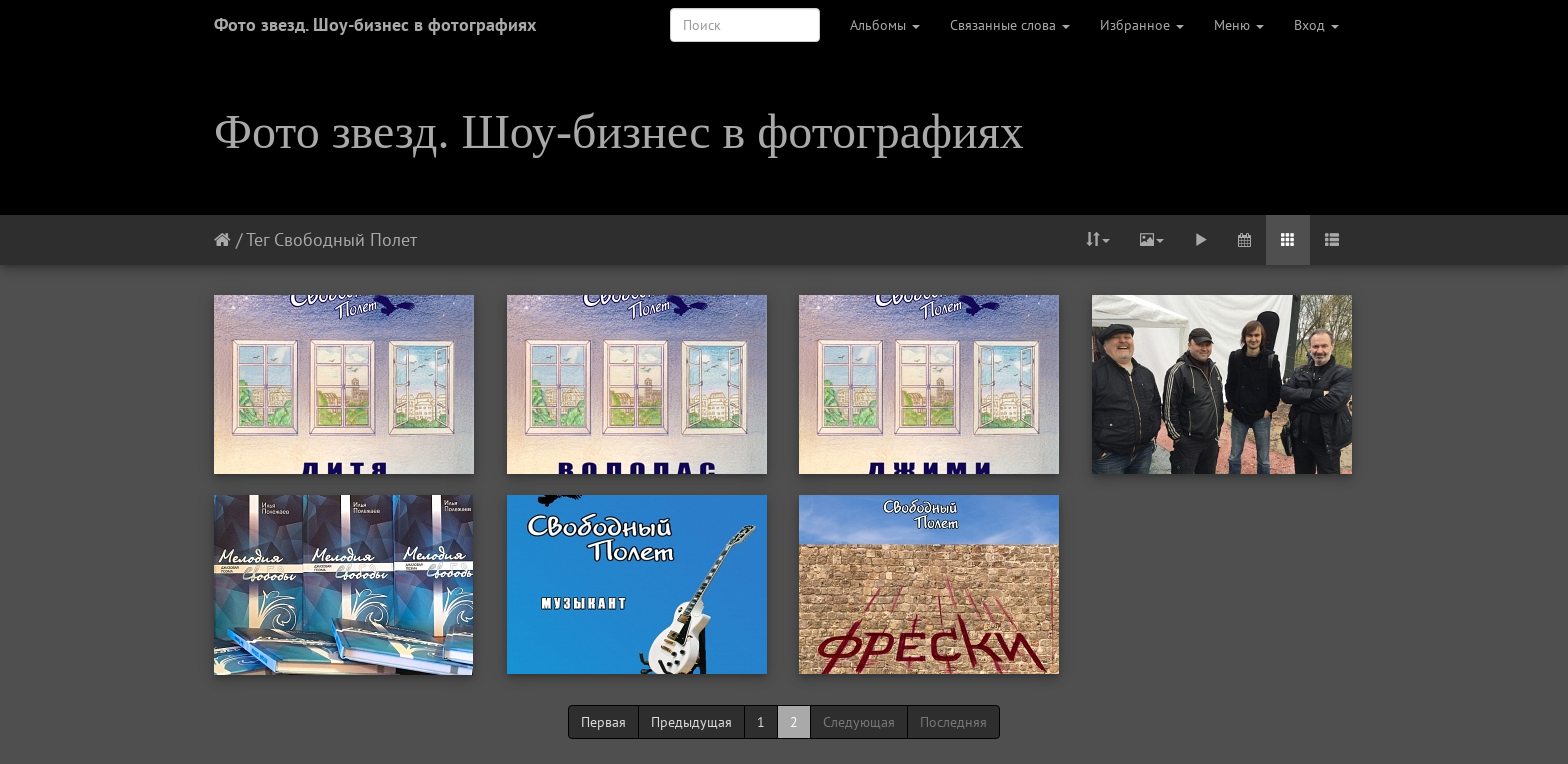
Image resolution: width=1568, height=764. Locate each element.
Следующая (859, 722)
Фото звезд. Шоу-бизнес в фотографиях (375, 24)
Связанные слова (1010, 25)
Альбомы (885, 25)
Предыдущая (691, 722)
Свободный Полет (345, 239)
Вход (1316, 25)
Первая (603, 722)
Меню (1239, 25)
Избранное (1142, 25)
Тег (257, 239)
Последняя (953, 722)
